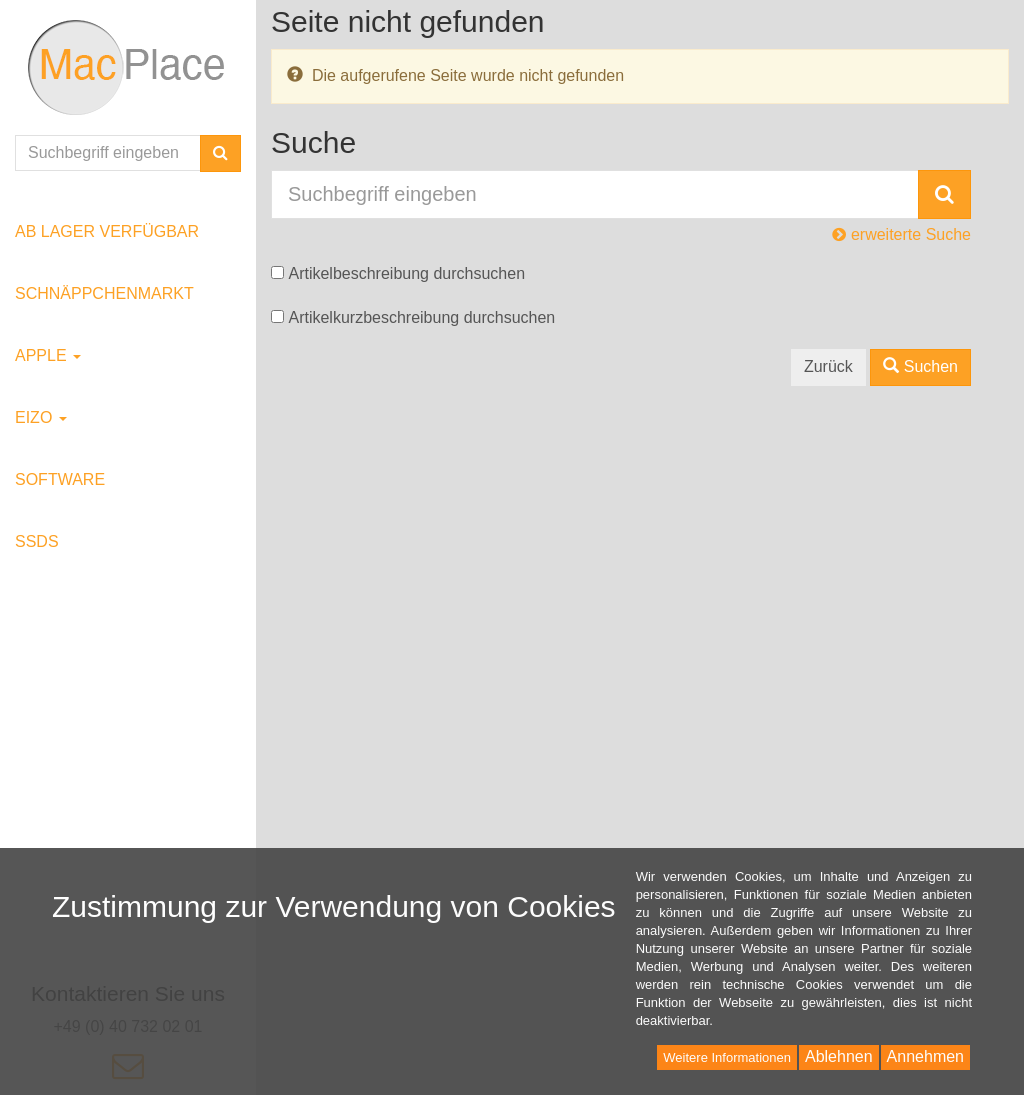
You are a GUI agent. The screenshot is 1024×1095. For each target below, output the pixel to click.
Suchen (920, 366)
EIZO (41, 417)
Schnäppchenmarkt (104, 293)
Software (60, 479)
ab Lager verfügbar (107, 231)
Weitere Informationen (727, 1057)
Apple (48, 355)
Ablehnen (839, 1056)
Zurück (828, 366)
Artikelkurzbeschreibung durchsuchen (421, 317)
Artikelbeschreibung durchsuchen (406, 273)
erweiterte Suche (901, 234)
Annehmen (925, 1056)
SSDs (37, 541)
